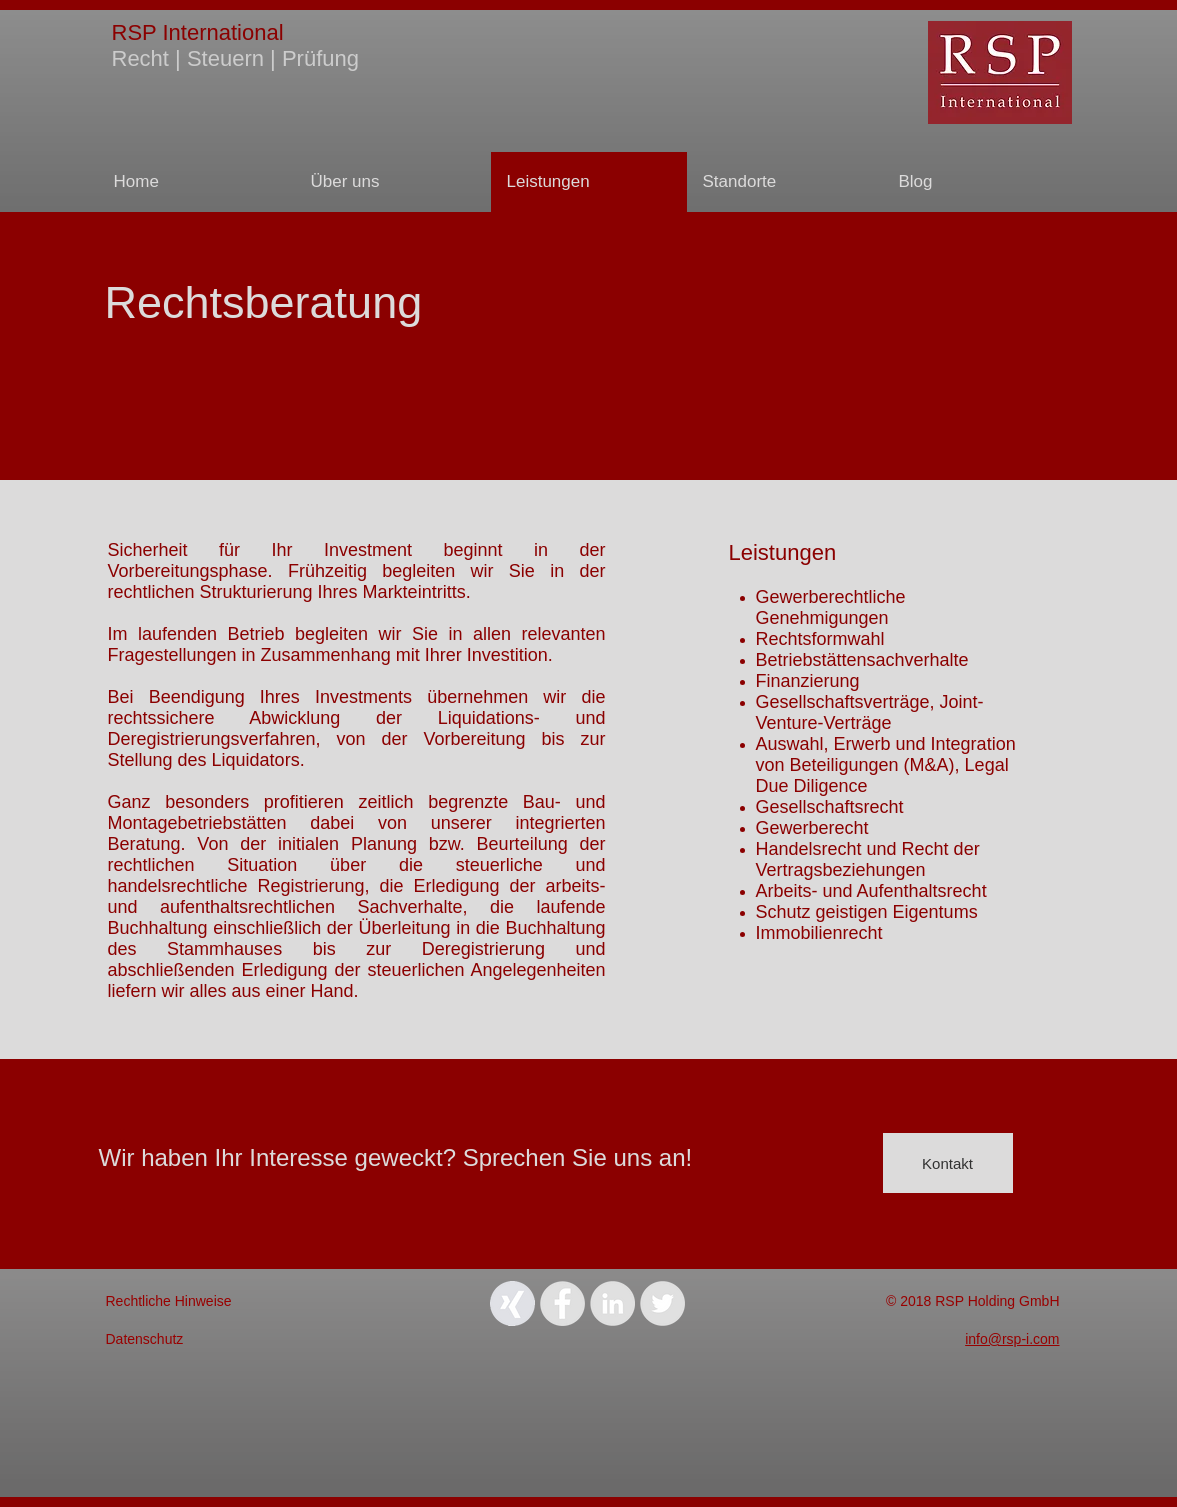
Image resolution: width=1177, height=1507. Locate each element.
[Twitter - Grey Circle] (662, 1303)
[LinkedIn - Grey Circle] (612, 1303)
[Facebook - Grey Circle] (562, 1303)
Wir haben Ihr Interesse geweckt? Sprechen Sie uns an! (396, 1157)
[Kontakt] (948, 1163)
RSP (134, 32)
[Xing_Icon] (512, 1303)
